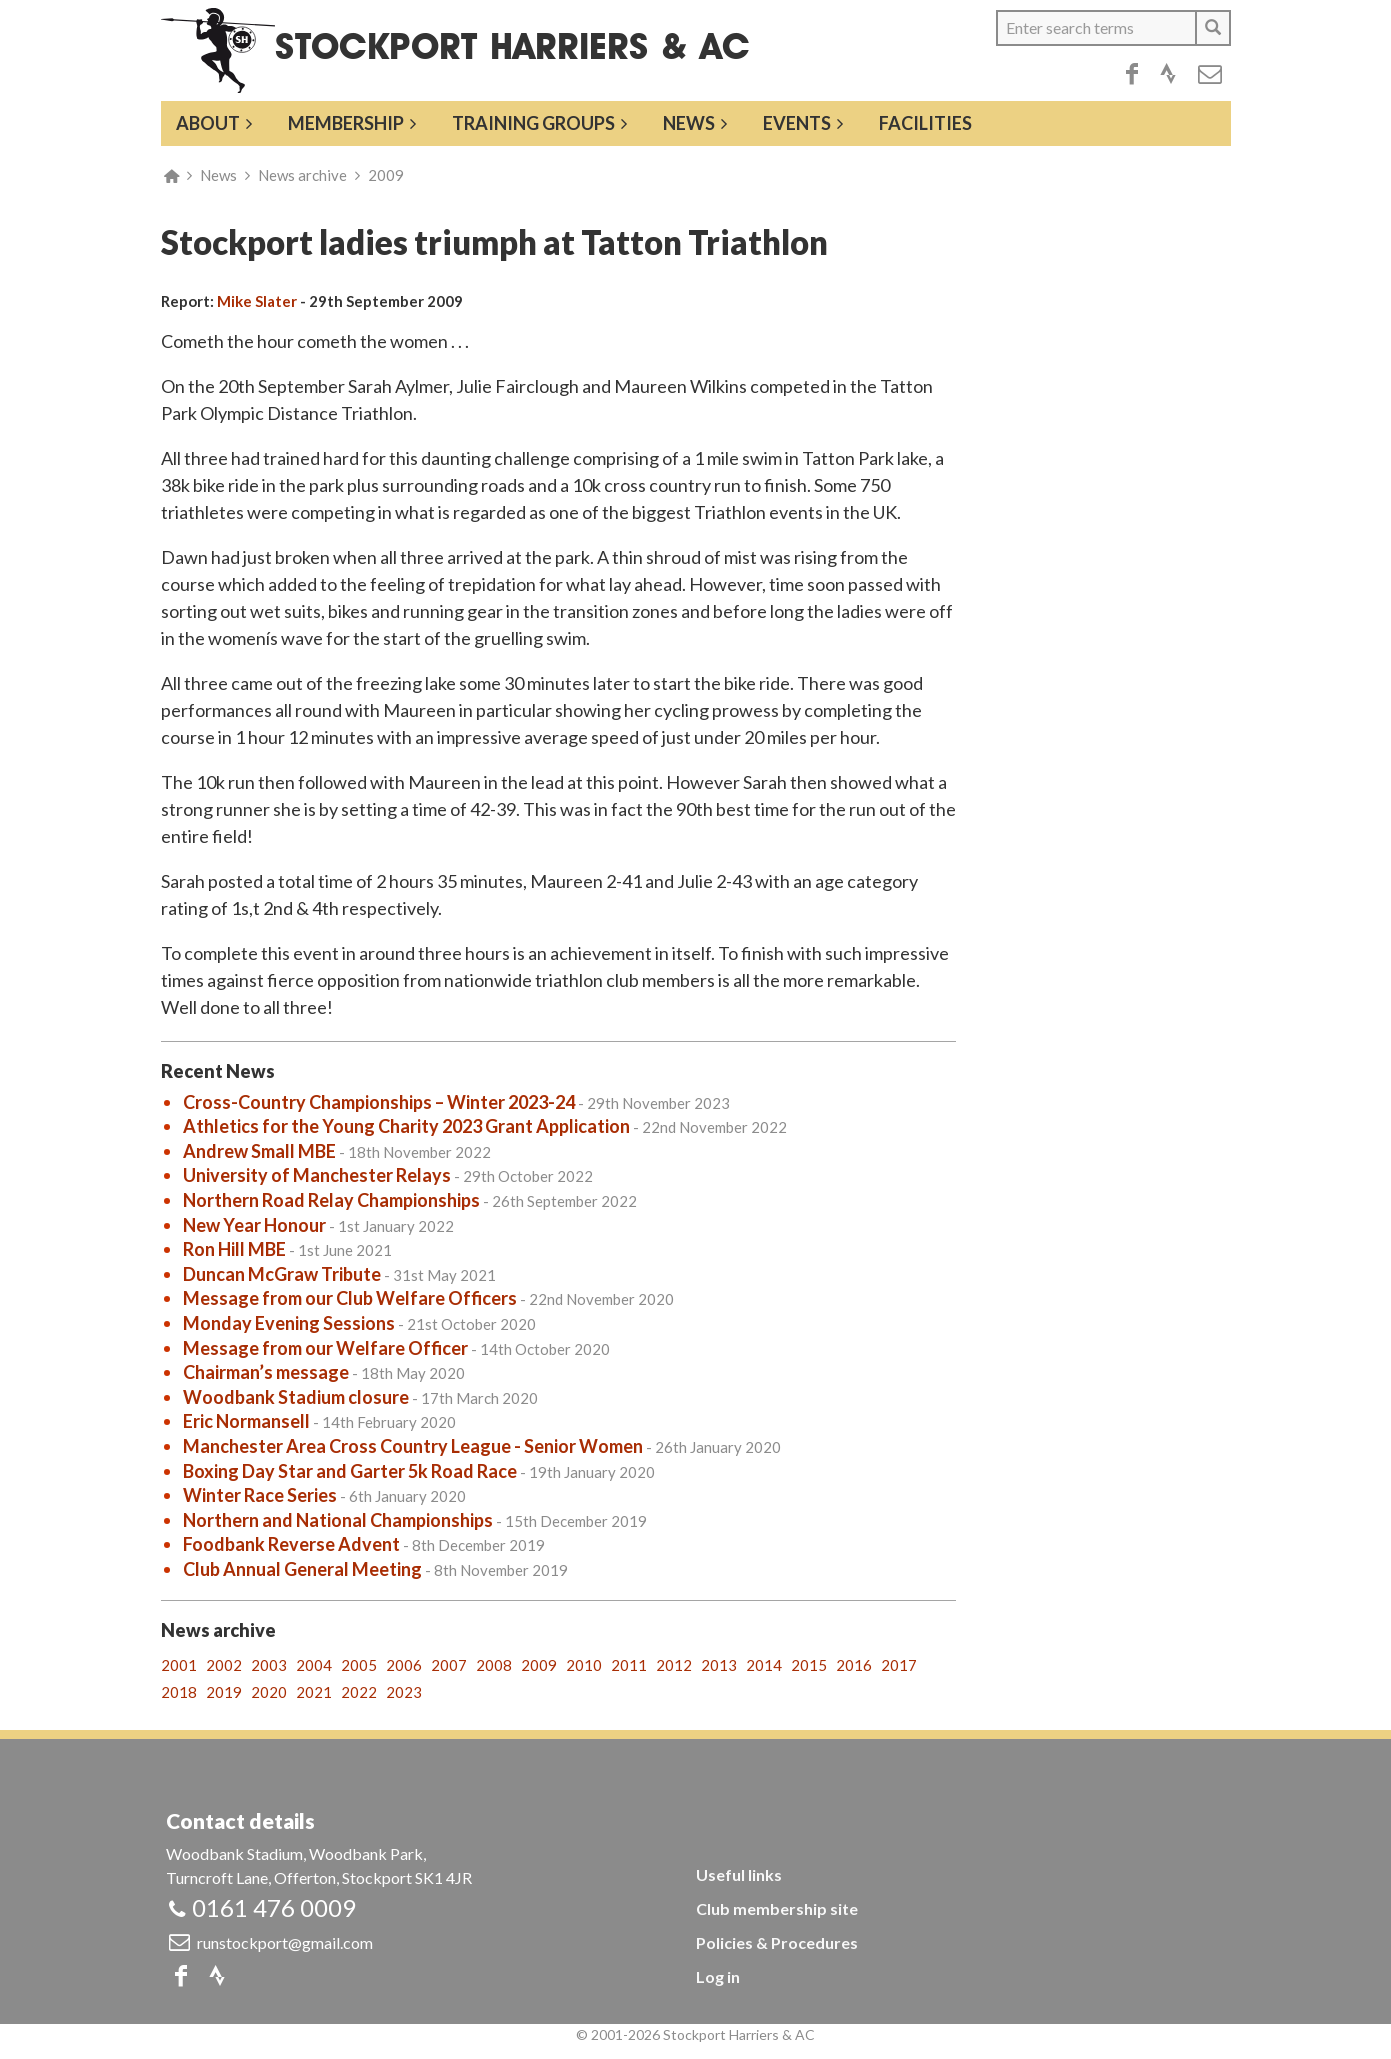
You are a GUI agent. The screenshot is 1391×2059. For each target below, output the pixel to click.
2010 (584, 1665)
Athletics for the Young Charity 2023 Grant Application (406, 1126)
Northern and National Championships (338, 1520)
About (208, 123)
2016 (854, 1665)
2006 (404, 1665)
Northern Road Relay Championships (331, 1200)
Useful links (739, 1874)
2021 (314, 1692)
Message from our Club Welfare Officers (350, 1298)
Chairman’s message (266, 1372)
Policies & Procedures (777, 1942)
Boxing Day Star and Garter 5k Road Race (350, 1471)
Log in (718, 1976)
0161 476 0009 (274, 1907)
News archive (302, 175)
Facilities (925, 123)
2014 (764, 1665)
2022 (359, 1692)
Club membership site (777, 1908)
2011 (629, 1665)
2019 (224, 1692)
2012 (674, 1665)
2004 (314, 1665)
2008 (494, 1665)
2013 (719, 1665)
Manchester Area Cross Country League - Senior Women (413, 1446)
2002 (224, 1665)
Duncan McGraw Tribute (282, 1274)
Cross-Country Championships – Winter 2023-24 (379, 1102)
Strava (1168, 74)
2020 (269, 1692)
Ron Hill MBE (234, 1249)
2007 (449, 1665)
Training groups (533, 123)
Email (1210, 74)
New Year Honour (254, 1225)
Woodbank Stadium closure (296, 1397)
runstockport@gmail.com (285, 1942)
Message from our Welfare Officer (325, 1348)
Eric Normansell (246, 1421)
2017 (899, 1665)
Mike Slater (257, 301)
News (689, 123)
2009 (386, 175)
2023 (404, 1692)
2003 (269, 1665)
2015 (809, 1665)
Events (797, 123)
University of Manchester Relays (317, 1175)
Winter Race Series (260, 1495)
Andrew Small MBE (259, 1151)
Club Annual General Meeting (302, 1569)
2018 (179, 1692)
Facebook (1132, 74)
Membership (346, 123)
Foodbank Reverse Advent (291, 1544)
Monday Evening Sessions (289, 1323)
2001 (179, 1665)
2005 (359, 1665)
